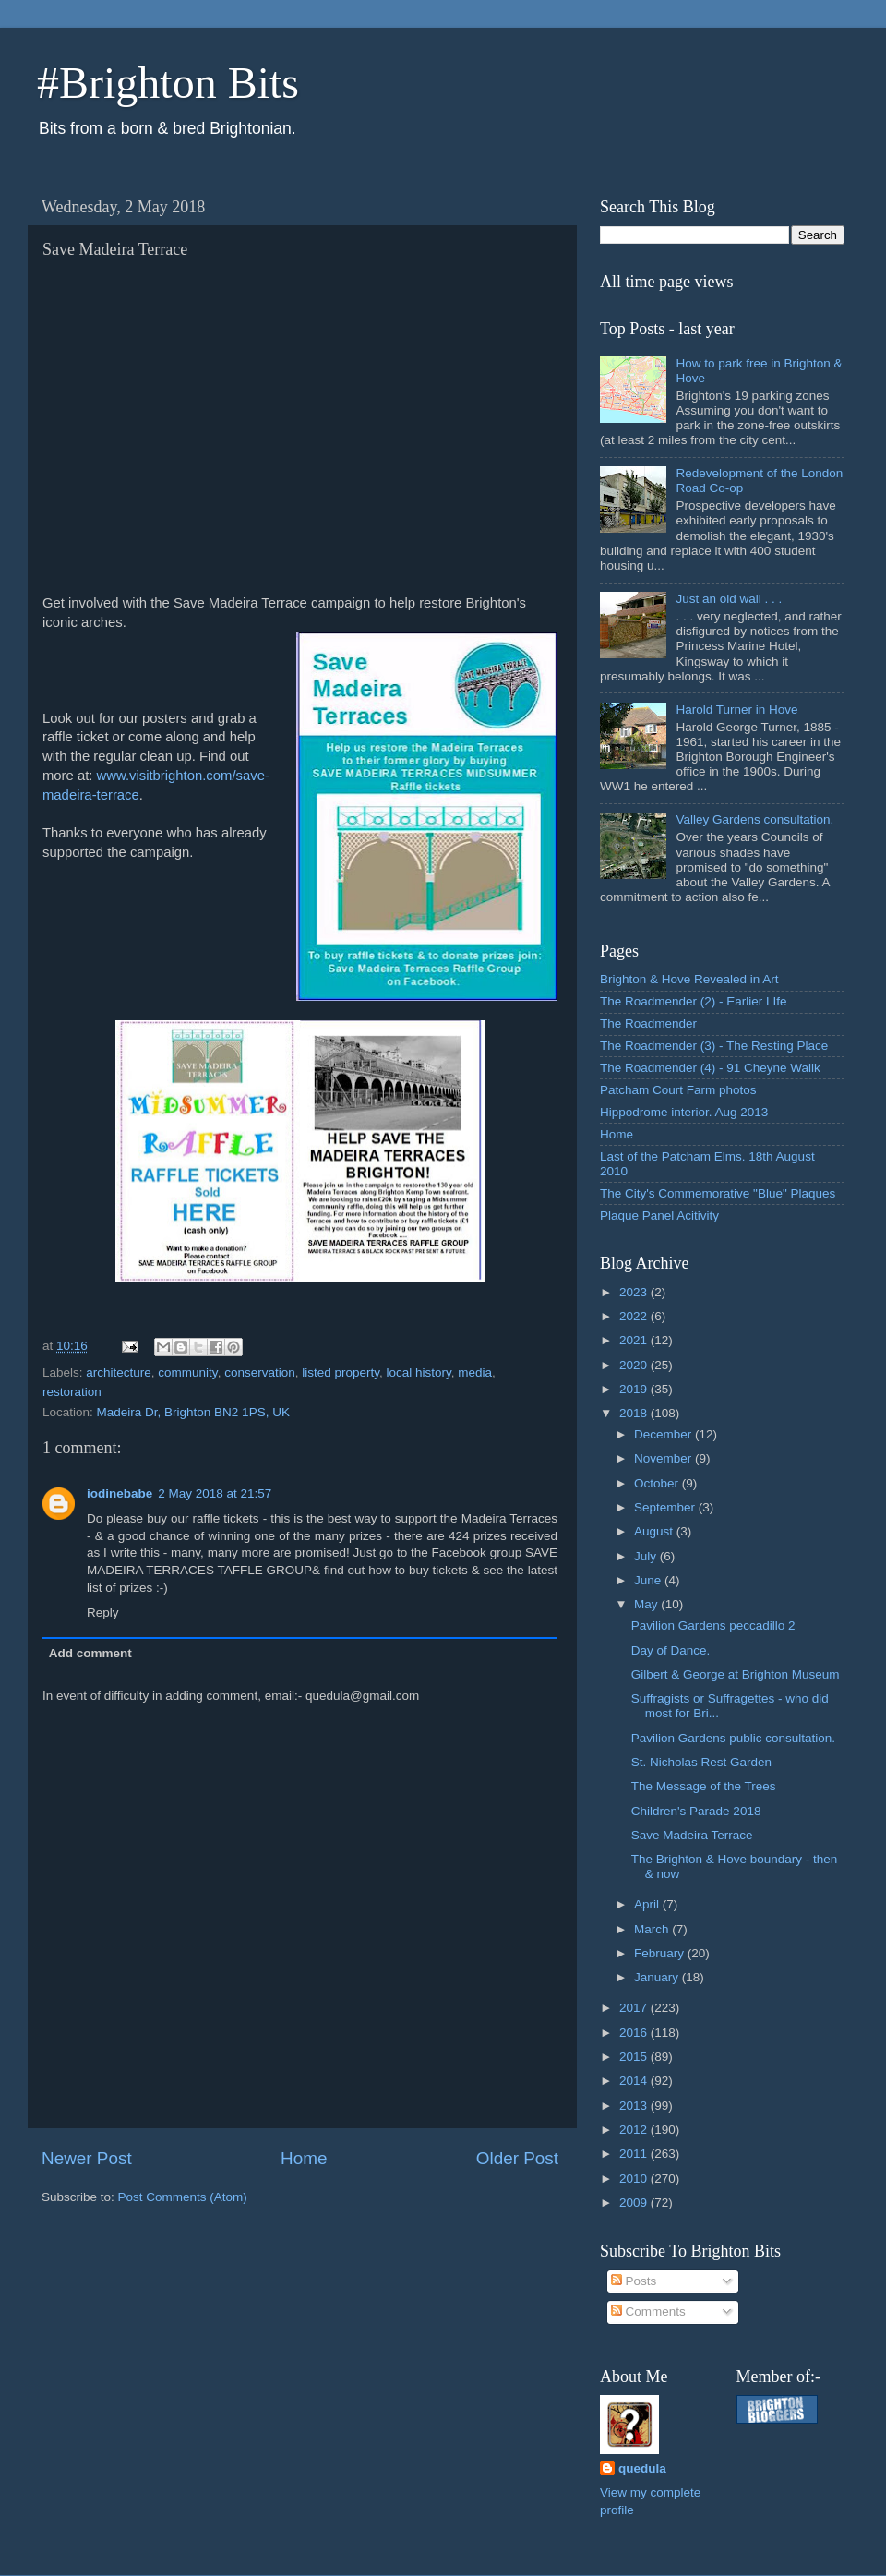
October (658, 1483)
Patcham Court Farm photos (678, 1090)
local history (419, 1372)
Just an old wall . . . (729, 599)
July (647, 1556)
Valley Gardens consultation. (754, 819)
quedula (642, 2468)
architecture (118, 1372)
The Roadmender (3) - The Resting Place (714, 1046)
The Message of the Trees (703, 1786)
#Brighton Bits (168, 82)
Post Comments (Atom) (182, 2197)
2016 (635, 2033)
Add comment (90, 1653)
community (187, 1372)
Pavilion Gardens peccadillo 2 (713, 1625)
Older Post (517, 2158)
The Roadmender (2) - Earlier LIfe (693, 1001)
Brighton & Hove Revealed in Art (689, 979)
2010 (635, 2178)
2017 (635, 2008)
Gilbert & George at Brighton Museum (735, 1674)
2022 (635, 1316)
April (648, 1904)
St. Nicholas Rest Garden (701, 1762)
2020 (635, 1365)
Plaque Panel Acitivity (659, 1215)
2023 (635, 1292)
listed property (340, 1372)
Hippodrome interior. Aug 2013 (684, 1112)
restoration (72, 1392)
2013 (635, 2106)
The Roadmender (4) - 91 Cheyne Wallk (710, 1068)
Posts (634, 2281)
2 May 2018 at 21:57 (214, 1493)
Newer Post (87, 2158)
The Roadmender (648, 1023)
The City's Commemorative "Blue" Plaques (717, 1193)
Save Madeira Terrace (692, 1835)
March (653, 1929)
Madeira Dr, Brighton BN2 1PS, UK (193, 1412)
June (649, 1580)
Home (304, 2158)
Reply (103, 1612)
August (655, 1531)
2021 (635, 1340)
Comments (648, 2311)
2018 (635, 1413)
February (661, 1953)
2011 (635, 2154)
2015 (635, 2057)
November (664, 1458)
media (475, 1372)
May (647, 1604)
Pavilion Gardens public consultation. (733, 1738)
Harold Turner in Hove (736, 709)
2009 (635, 2202)
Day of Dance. (671, 1650)
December (664, 1434)
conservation (259, 1372)
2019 (635, 1389)
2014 (635, 2081)
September (666, 1507)
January (658, 1977)
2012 (635, 2130)
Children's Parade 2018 (696, 1811)
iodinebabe (119, 1493)
